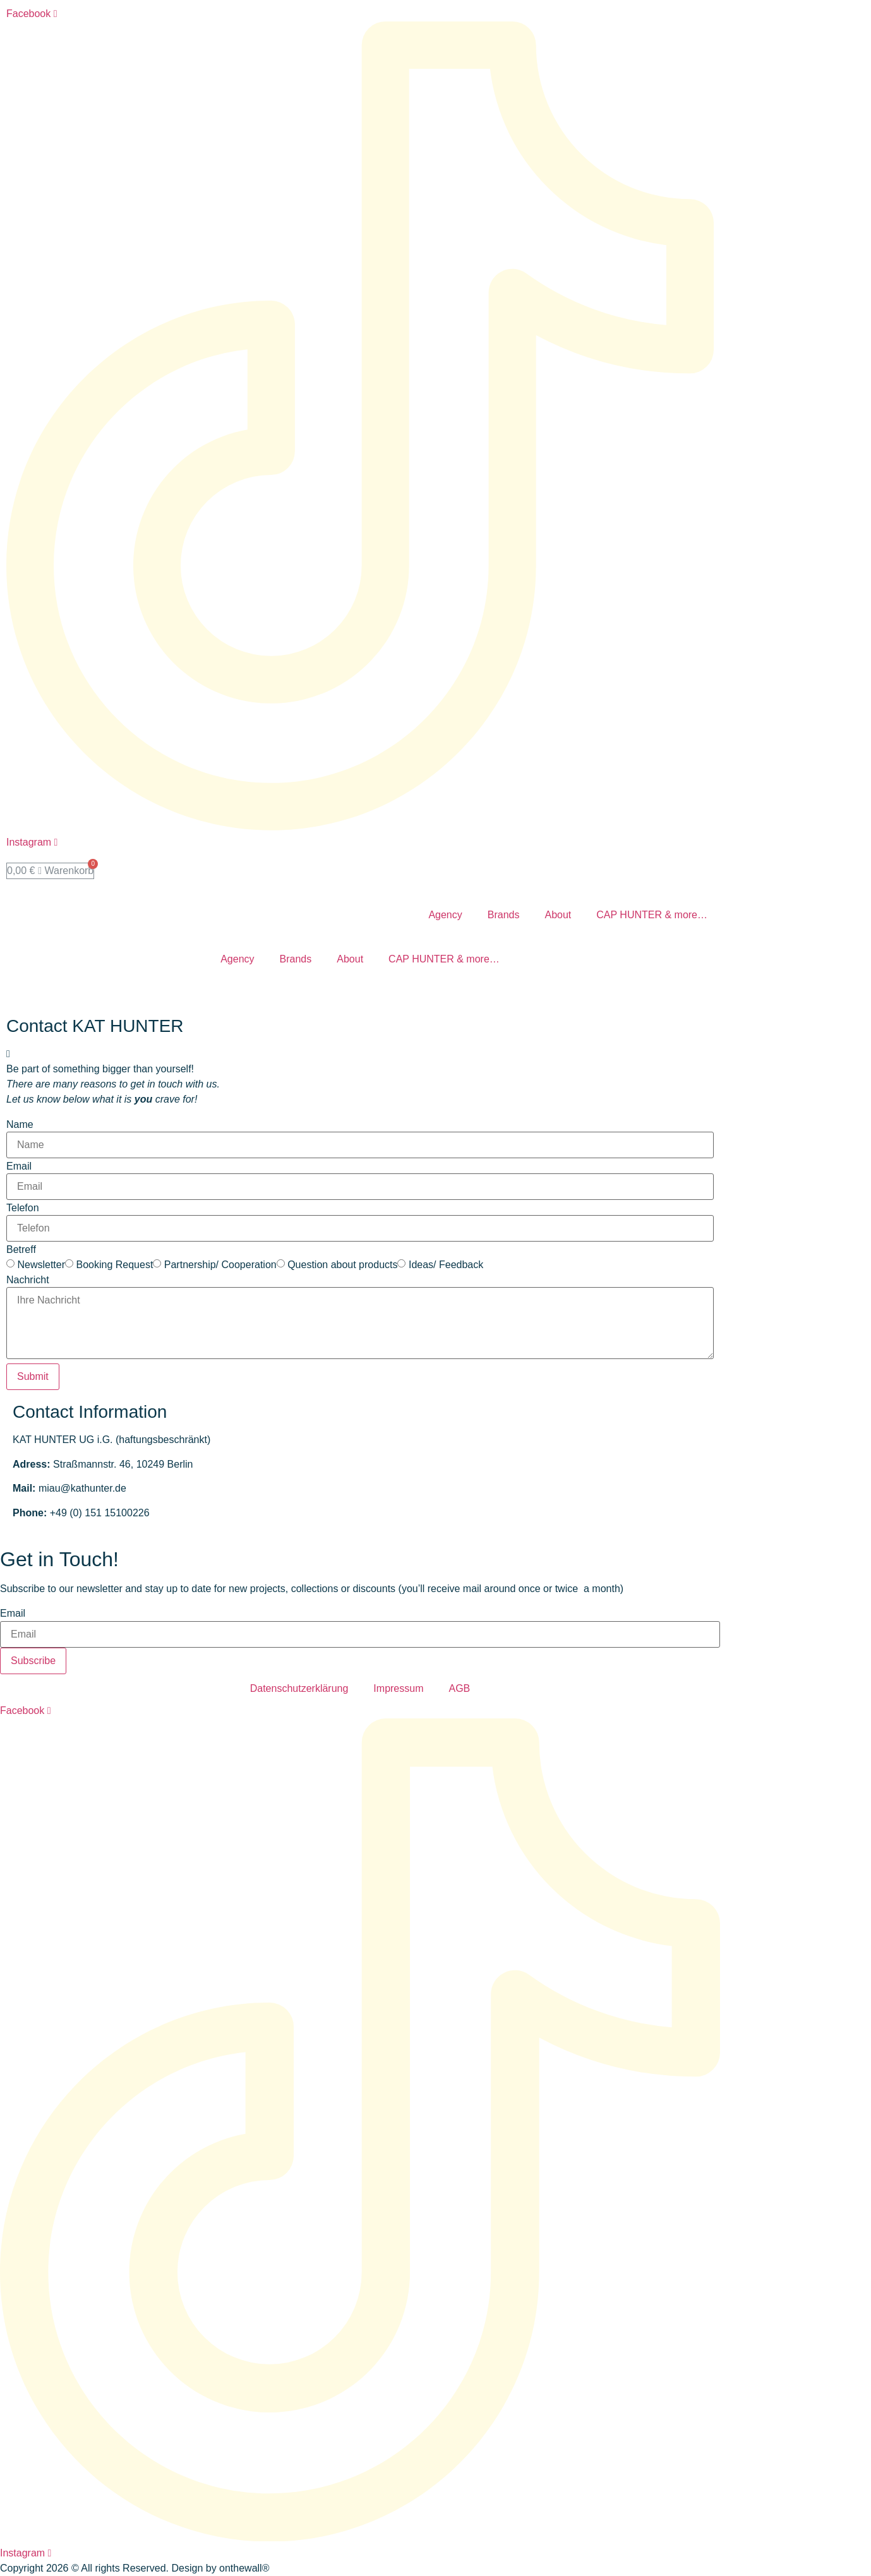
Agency (445, 914)
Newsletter (41, 1265)
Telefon (22, 1208)
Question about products (342, 1265)
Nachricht (27, 1280)
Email (19, 1166)
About (557, 914)
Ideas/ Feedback (446, 1265)
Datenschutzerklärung (299, 1688)
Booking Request (114, 1265)
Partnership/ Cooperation (220, 1265)
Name (19, 1125)
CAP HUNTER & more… (651, 914)
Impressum (398, 1688)
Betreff (21, 1250)
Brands (504, 914)
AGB (459, 1688)
